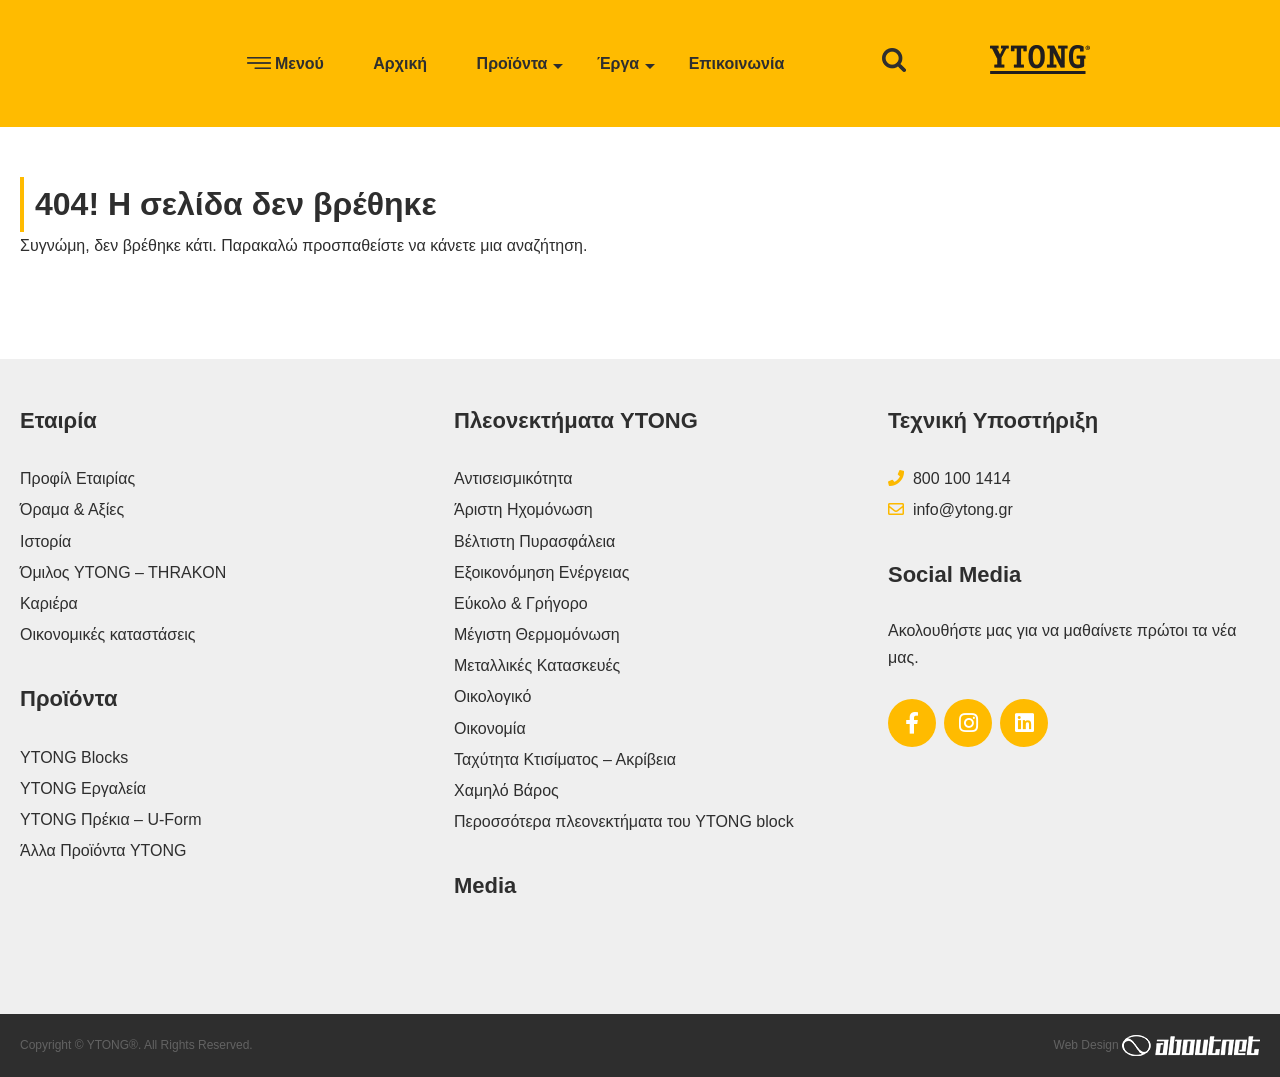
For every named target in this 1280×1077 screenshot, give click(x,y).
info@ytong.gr (950, 509)
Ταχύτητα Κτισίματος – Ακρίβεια (565, 759)
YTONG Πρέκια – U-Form (111, 819)
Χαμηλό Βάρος (506, 790)
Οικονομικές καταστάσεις (108, 634)
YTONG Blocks (74, 757)
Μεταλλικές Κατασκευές (537, 665)
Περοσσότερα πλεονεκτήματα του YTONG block (624, 821)
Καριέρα (49, 603)
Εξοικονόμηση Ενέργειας (541, 572)
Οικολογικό (492, 696)
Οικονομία (490, 728)
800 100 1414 (949, 478)
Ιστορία (45, 541)
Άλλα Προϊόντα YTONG (103, 850)
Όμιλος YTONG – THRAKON (123, 572)
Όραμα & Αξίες (72, 509)
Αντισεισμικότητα (513, 478)
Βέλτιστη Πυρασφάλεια (534, 541)
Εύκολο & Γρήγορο (521, 603)
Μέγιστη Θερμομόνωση (537, 634)
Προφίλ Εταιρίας (77, 478)
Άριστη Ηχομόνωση (523, 509)
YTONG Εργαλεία (83, 788)
